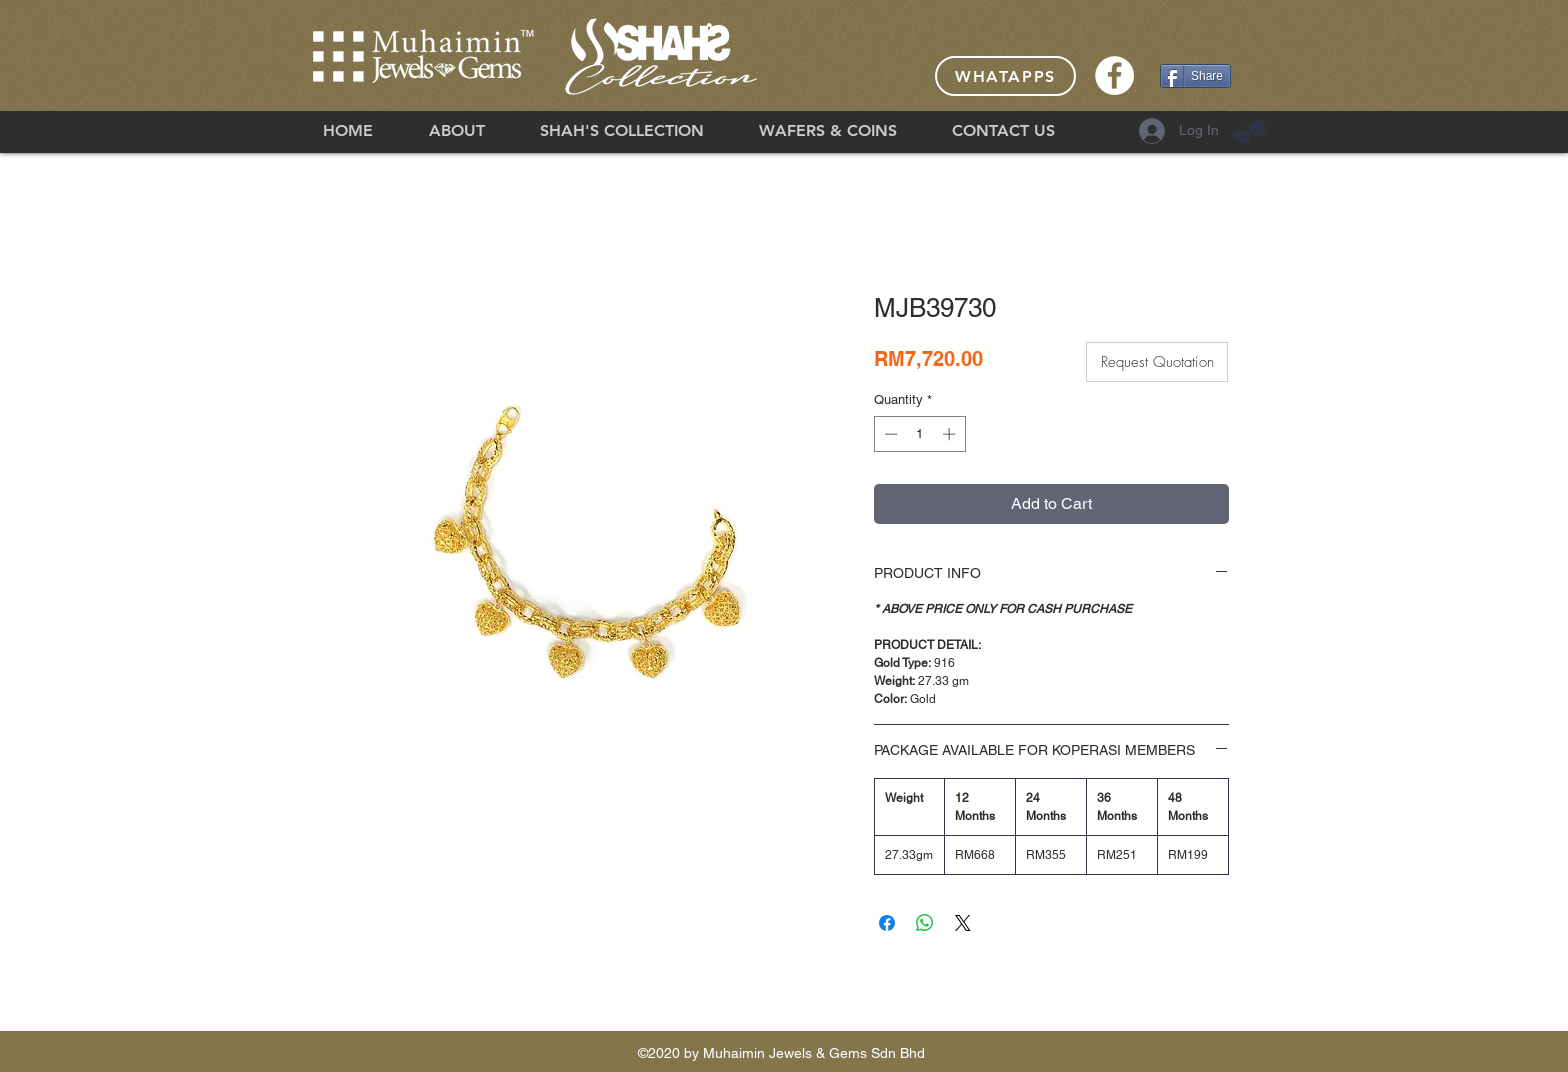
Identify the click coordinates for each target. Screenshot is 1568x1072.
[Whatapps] (1005, 76)
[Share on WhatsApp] (925, 923)
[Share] (1195, 76)
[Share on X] (963, 923)
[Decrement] (889, 434)
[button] (1249, 131)
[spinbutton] (919, 434)
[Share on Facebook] (887, 923)
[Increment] (951, 434)
